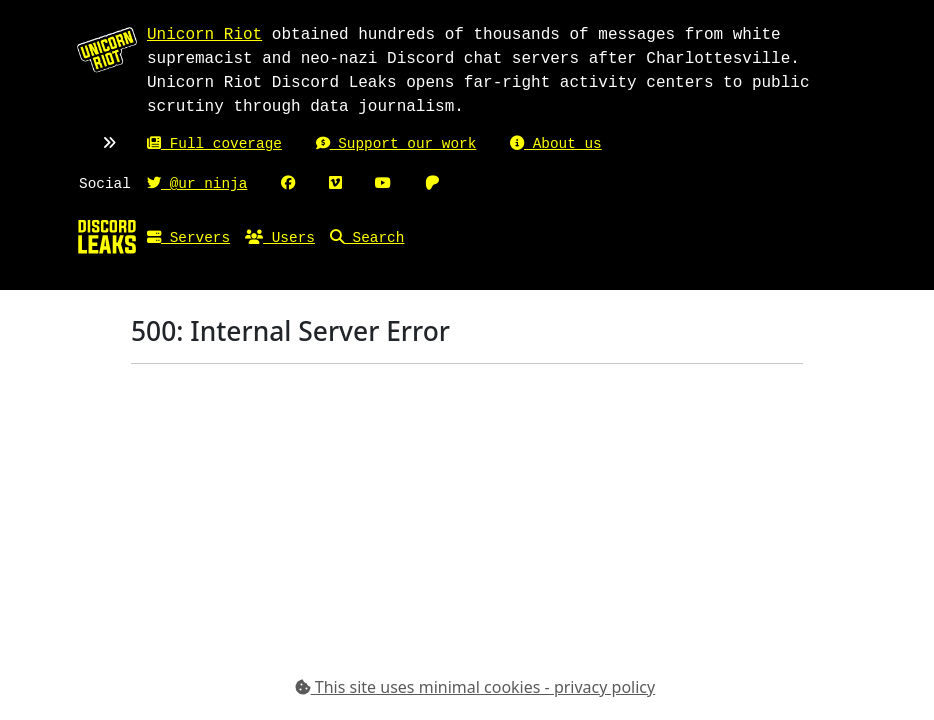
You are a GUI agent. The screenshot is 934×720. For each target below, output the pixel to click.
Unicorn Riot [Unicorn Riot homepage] (204, 35)
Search (367, 238)
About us (556, 144)
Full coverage (214, 144)
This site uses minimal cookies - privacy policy (475, 687)
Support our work (396, 144)
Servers (188, 238)
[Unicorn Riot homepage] (107, 48)
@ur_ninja (197, 184)
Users (280, 238)
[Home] (107, 235)
